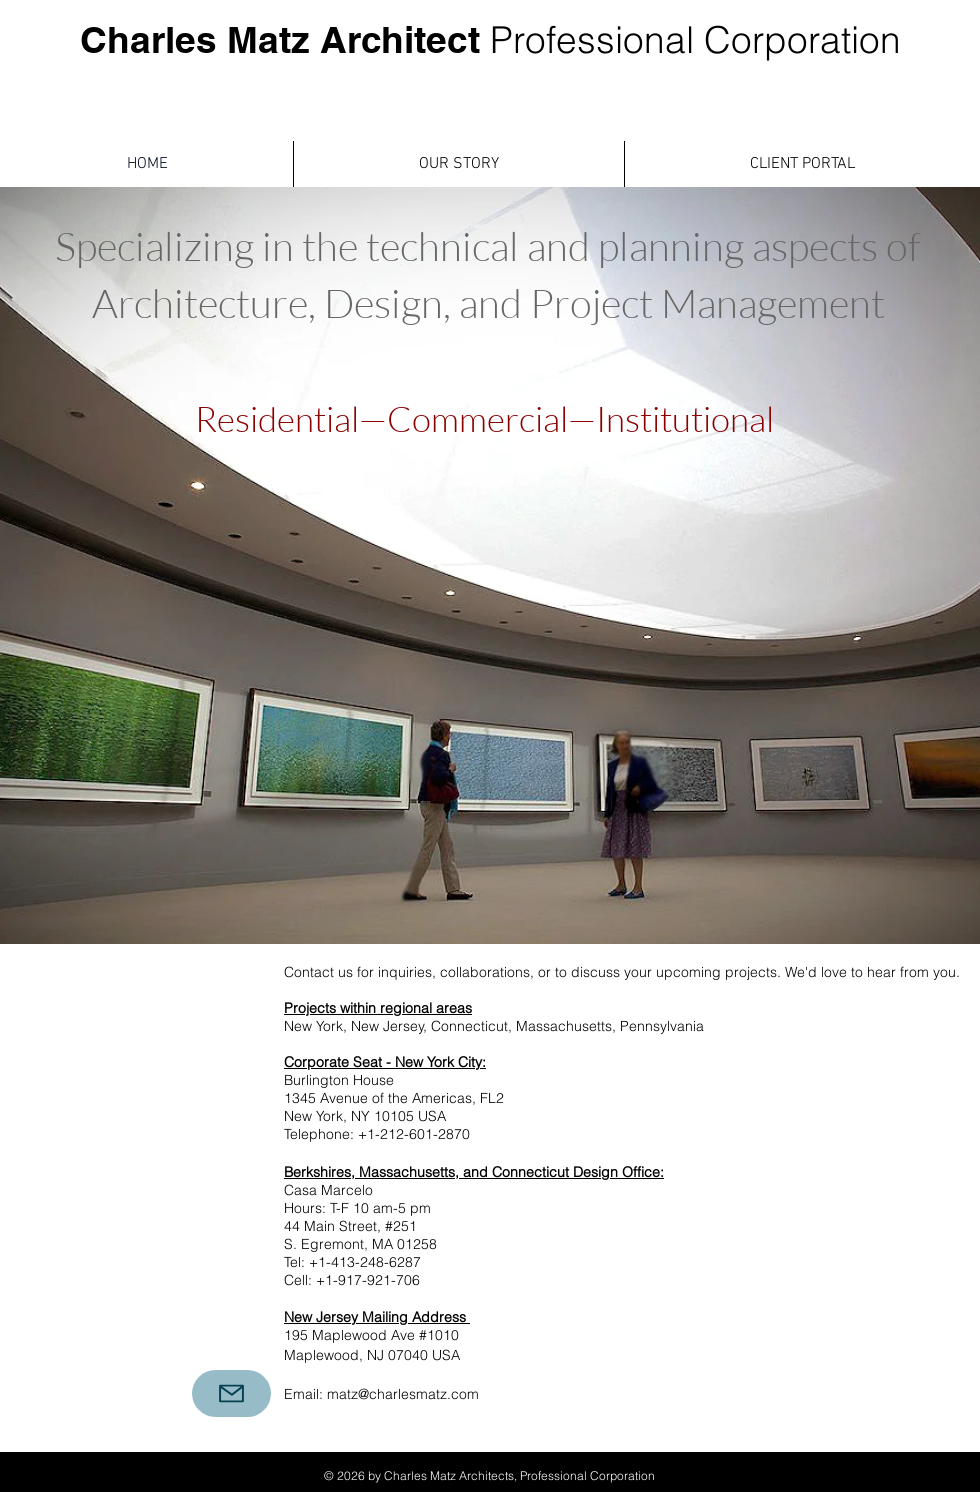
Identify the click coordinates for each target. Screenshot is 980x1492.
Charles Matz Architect (490, 39)
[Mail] (231, 1393)
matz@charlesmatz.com (403, 1394)
